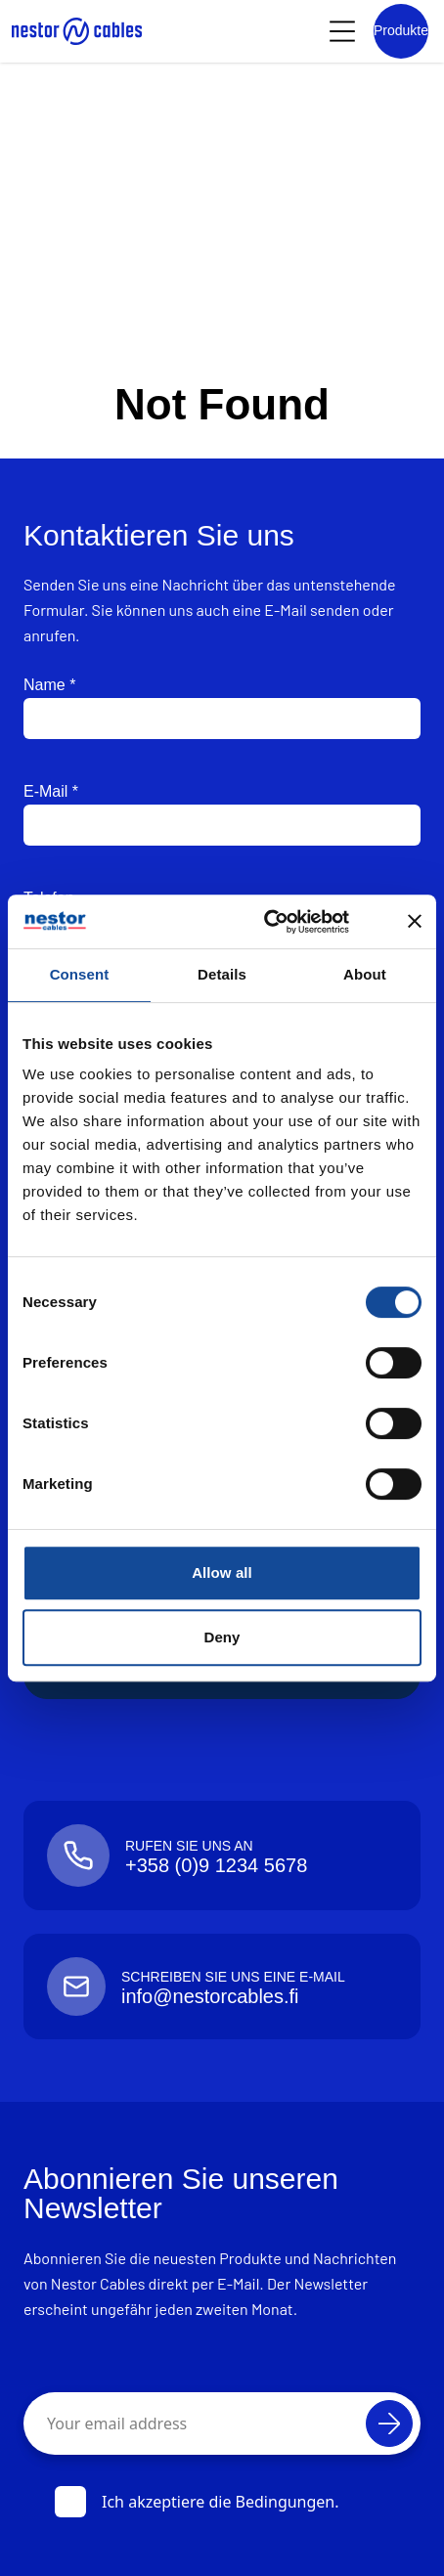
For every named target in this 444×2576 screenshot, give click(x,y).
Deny (221, 1637)
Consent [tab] (80, 974)
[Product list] (401, 31)
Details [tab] (222, 974)
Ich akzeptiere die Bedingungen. (197, 2501)
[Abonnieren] (389, 2423)
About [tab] (364, 974)
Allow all (222, 1572)
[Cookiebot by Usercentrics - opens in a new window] (286, 922)
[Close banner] (415, 921)
